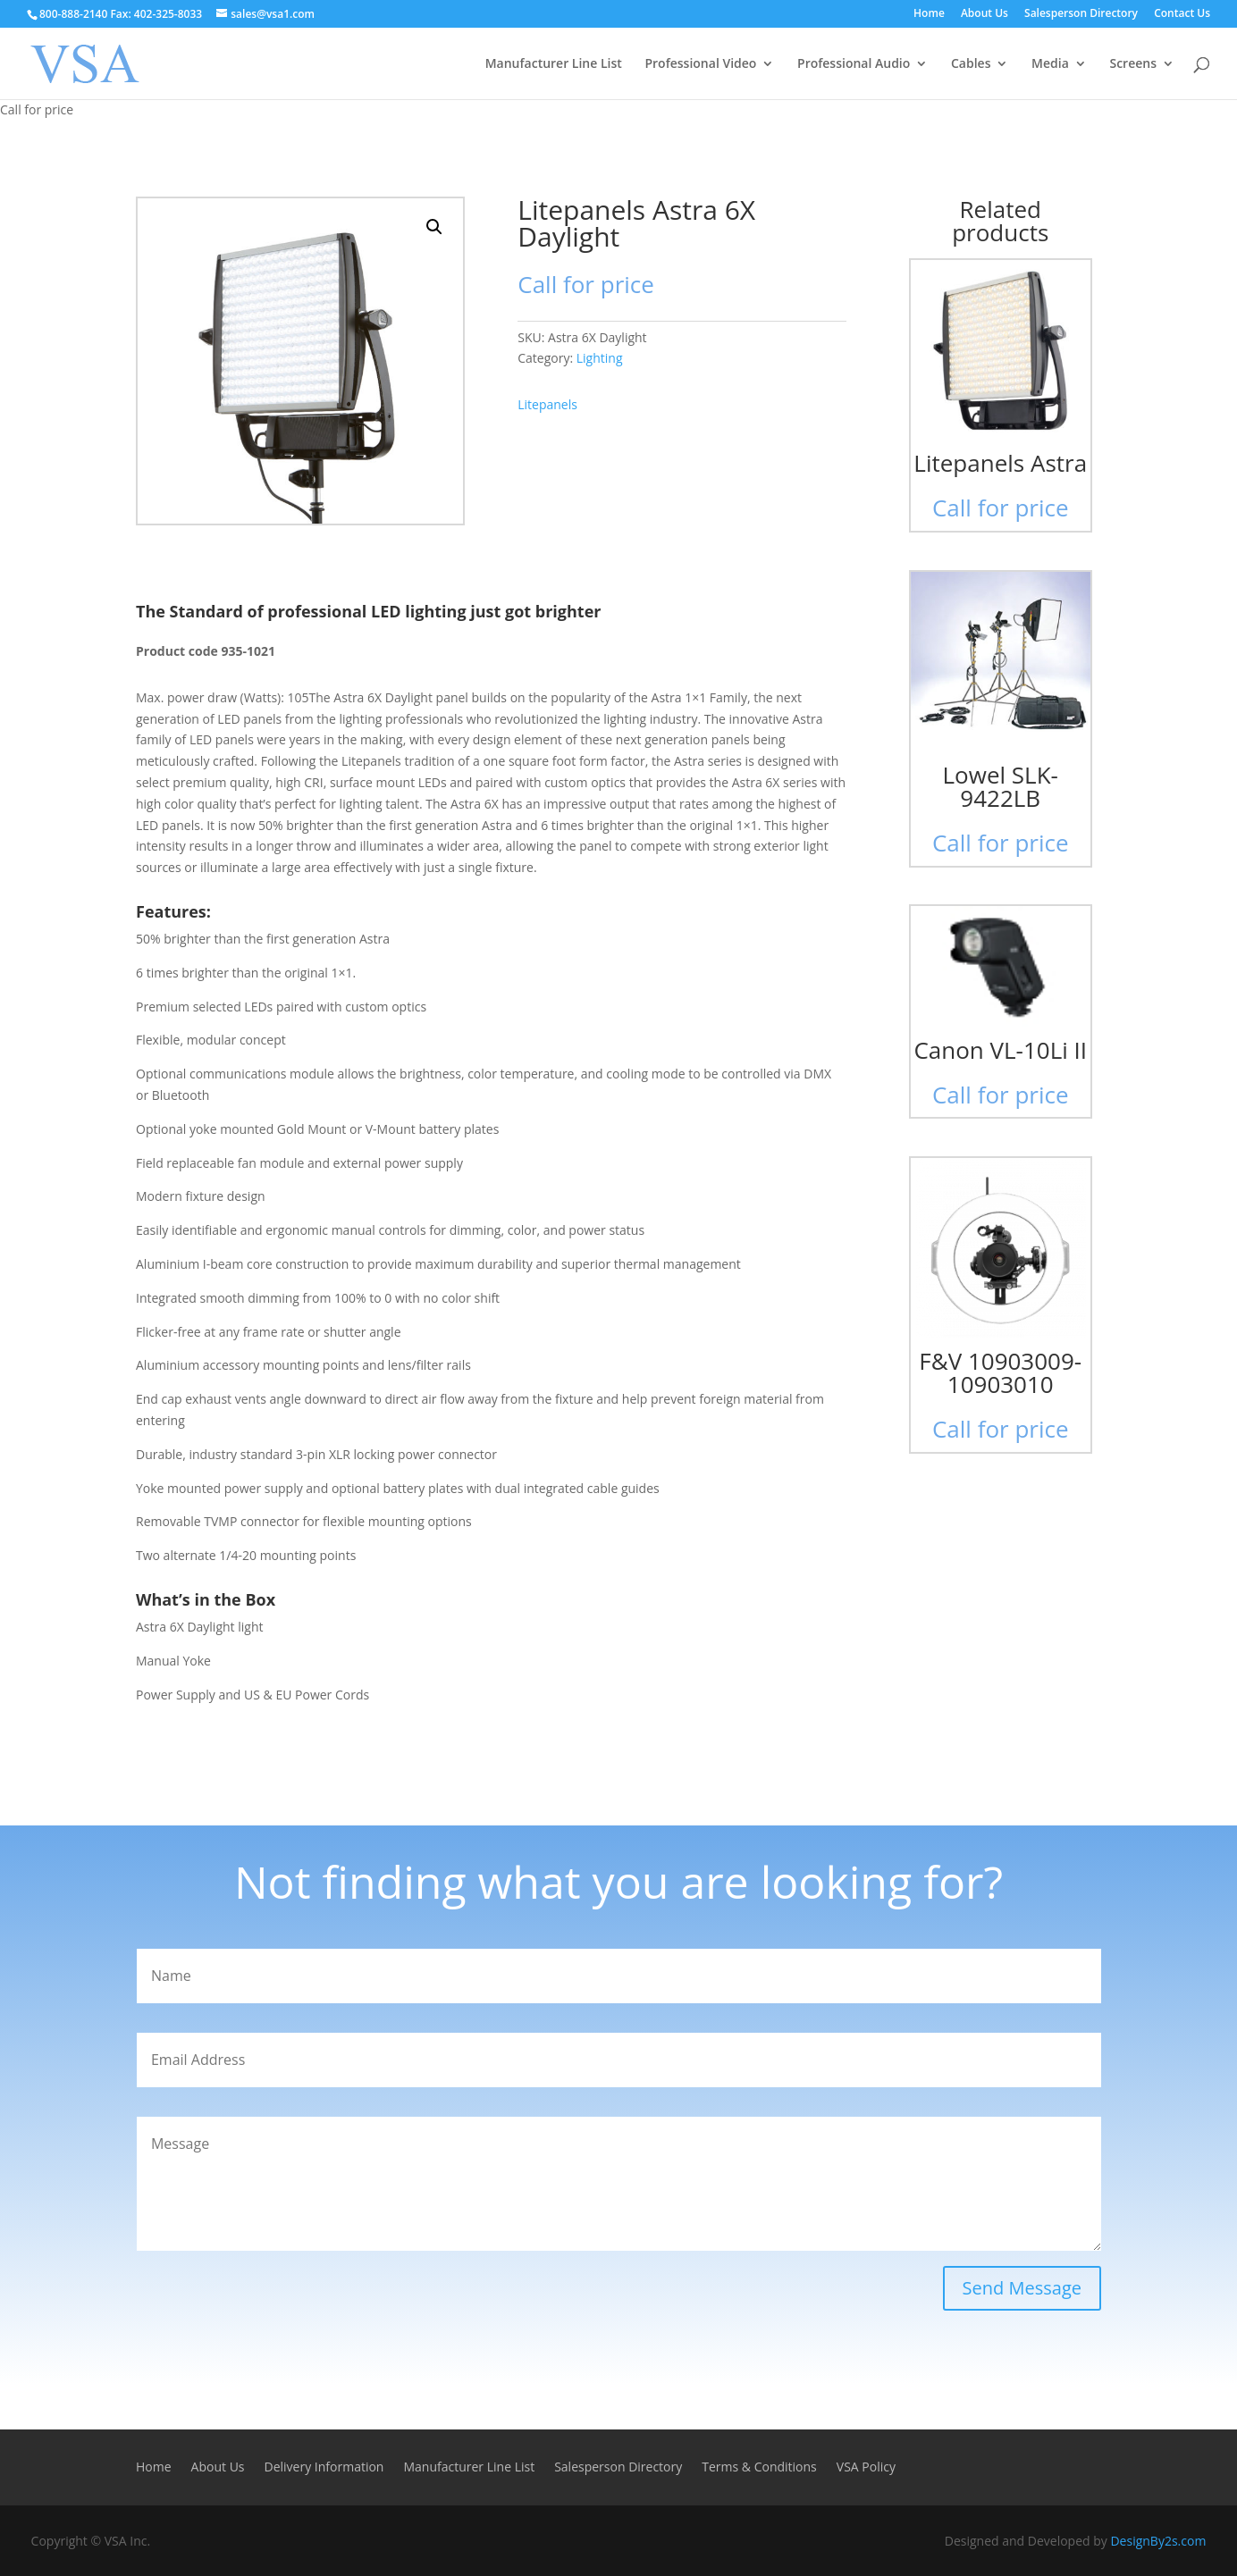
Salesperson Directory (1081, 14)
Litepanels (547, 404)
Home (929, 14)
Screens (1133, 64)
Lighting (599, 357)
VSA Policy (866, 2468)
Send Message (1022, 2288)
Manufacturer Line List (553, 64)
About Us (984, 14)
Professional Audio (853, 64)
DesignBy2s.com (1158, 2540)
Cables (971, 64)
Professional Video (700, 64)
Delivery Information (324, 2468)
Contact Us (1182, 14)
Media (1050, 64)
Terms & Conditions (759, 2468)
